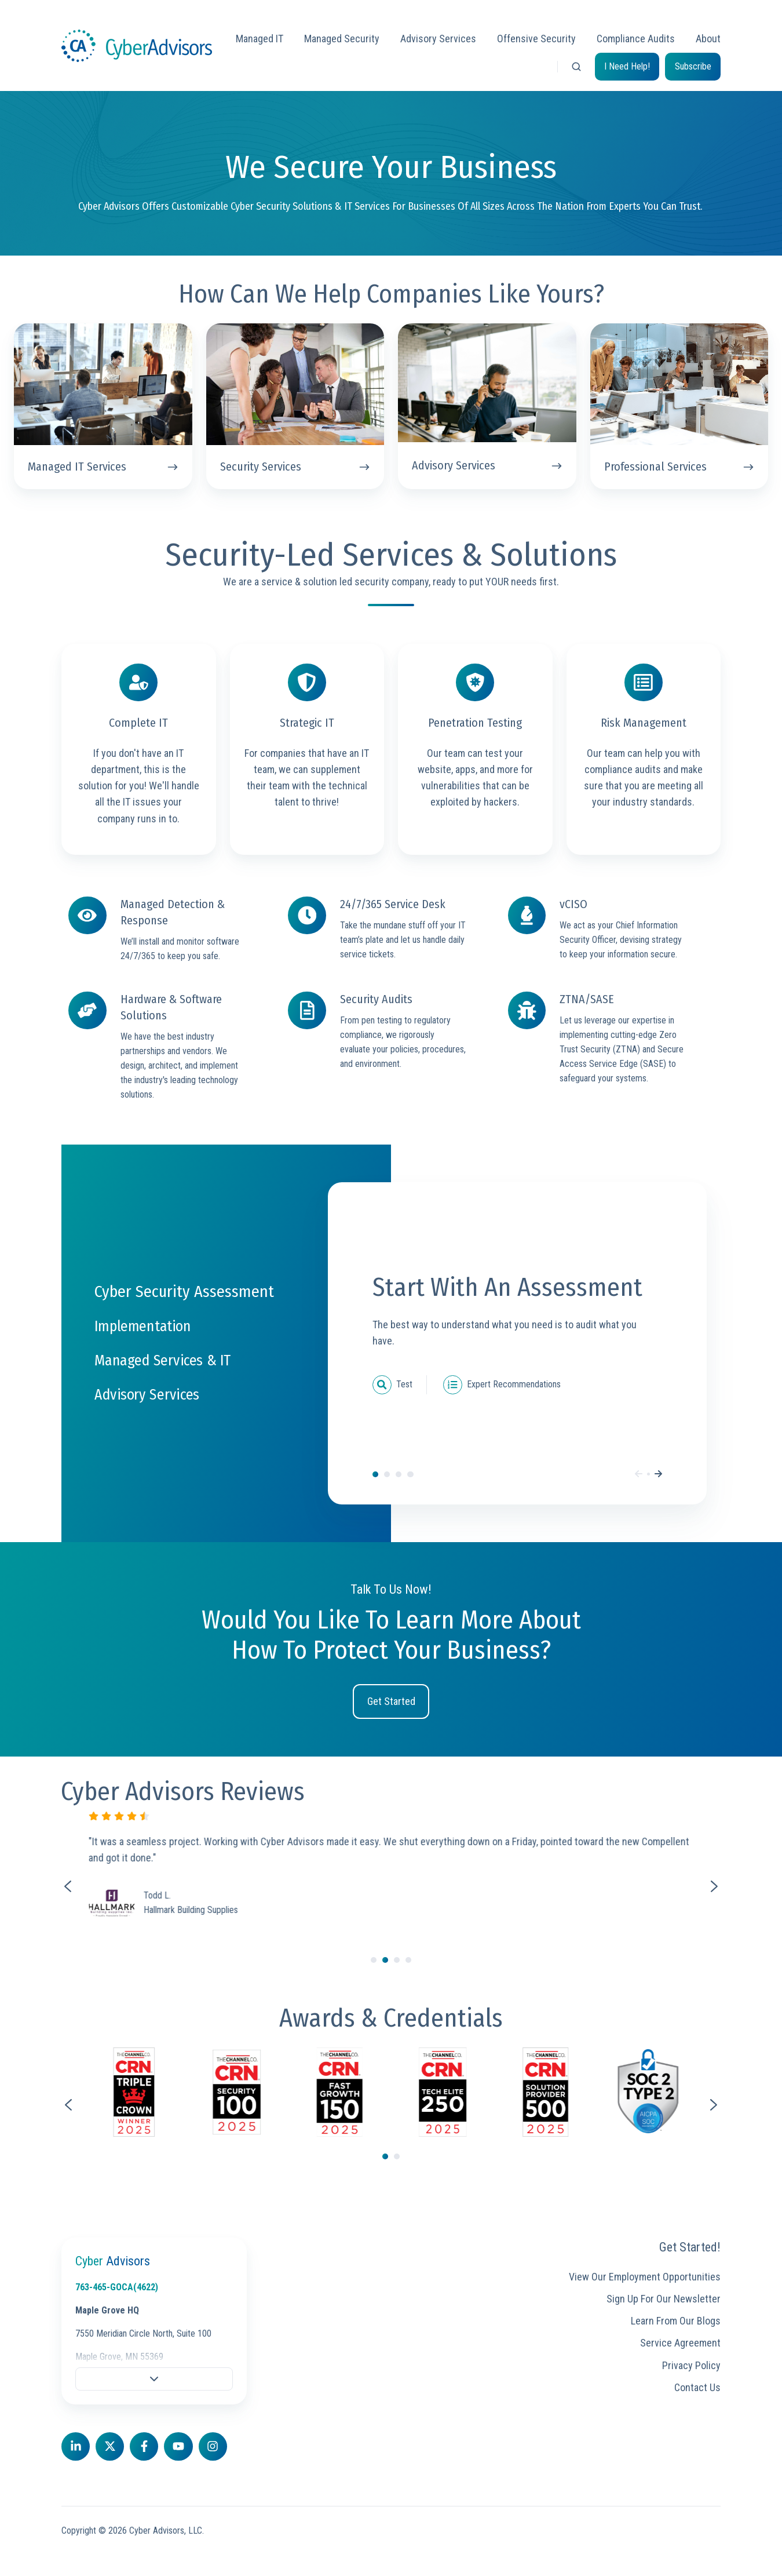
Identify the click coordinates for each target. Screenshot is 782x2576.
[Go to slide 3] (397, 1960)
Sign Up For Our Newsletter (663, 2299)
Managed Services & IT (398, 1474)
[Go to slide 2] (385, 1960)
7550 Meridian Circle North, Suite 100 (143, 2333)
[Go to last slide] (68, 2105)
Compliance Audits (636, 38)
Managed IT (259, 38)
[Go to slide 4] (408, 1960)
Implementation (387, 1474)
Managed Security (341, 38)
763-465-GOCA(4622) (116, 2287)
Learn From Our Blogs (676, 2321)
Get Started (391, 1701)
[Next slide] (714, 1886)
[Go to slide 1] (374, 1960)
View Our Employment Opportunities (645, 2277)
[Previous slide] (68, 1886)
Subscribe (693, 66)
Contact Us (697, 2387)
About (708, 38)
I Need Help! (627, 66)
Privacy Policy (691, 2365)
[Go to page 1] (385, 2156)
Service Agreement (680, 2343)
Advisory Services (438, 38)
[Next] (658, 1473)
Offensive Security (536, 38)
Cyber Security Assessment (375, 1474)
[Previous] (638, 1473)
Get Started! (690, 2247)
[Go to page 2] (397, 2156)
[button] (576, 66)
